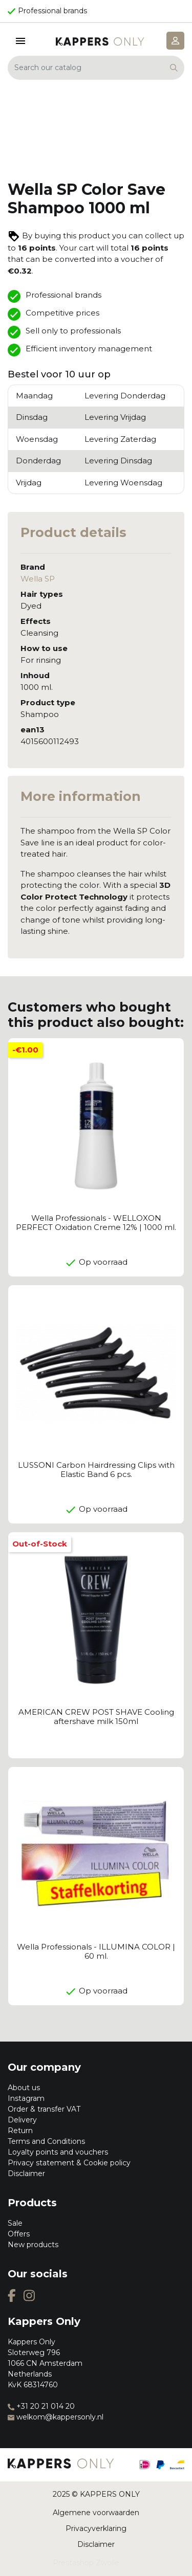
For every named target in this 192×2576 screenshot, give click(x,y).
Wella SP (37, 579)
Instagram (26, 2098)
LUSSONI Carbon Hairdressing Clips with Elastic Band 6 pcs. (96, 1469)
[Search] (96, 68)
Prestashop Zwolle (86, 2562)
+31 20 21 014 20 (41, 2406)
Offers (19, 2233)
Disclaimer (26, 2173)
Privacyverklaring (96, 2528)
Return (20, 2130)
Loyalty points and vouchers (58, 2152)
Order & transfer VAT (44, 2109)
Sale (15, 2223)
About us (24, 2087)
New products (33, 2244)
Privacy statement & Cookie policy (69, 2162)
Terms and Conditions (46, 2141)
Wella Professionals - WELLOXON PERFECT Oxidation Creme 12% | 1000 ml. (96, 1222)
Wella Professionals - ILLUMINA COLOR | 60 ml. (96, 1951)
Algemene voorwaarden (96, 2512)
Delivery (22, 2119)
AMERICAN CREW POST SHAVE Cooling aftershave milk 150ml (96, 1716)
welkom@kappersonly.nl (55, 2417)
